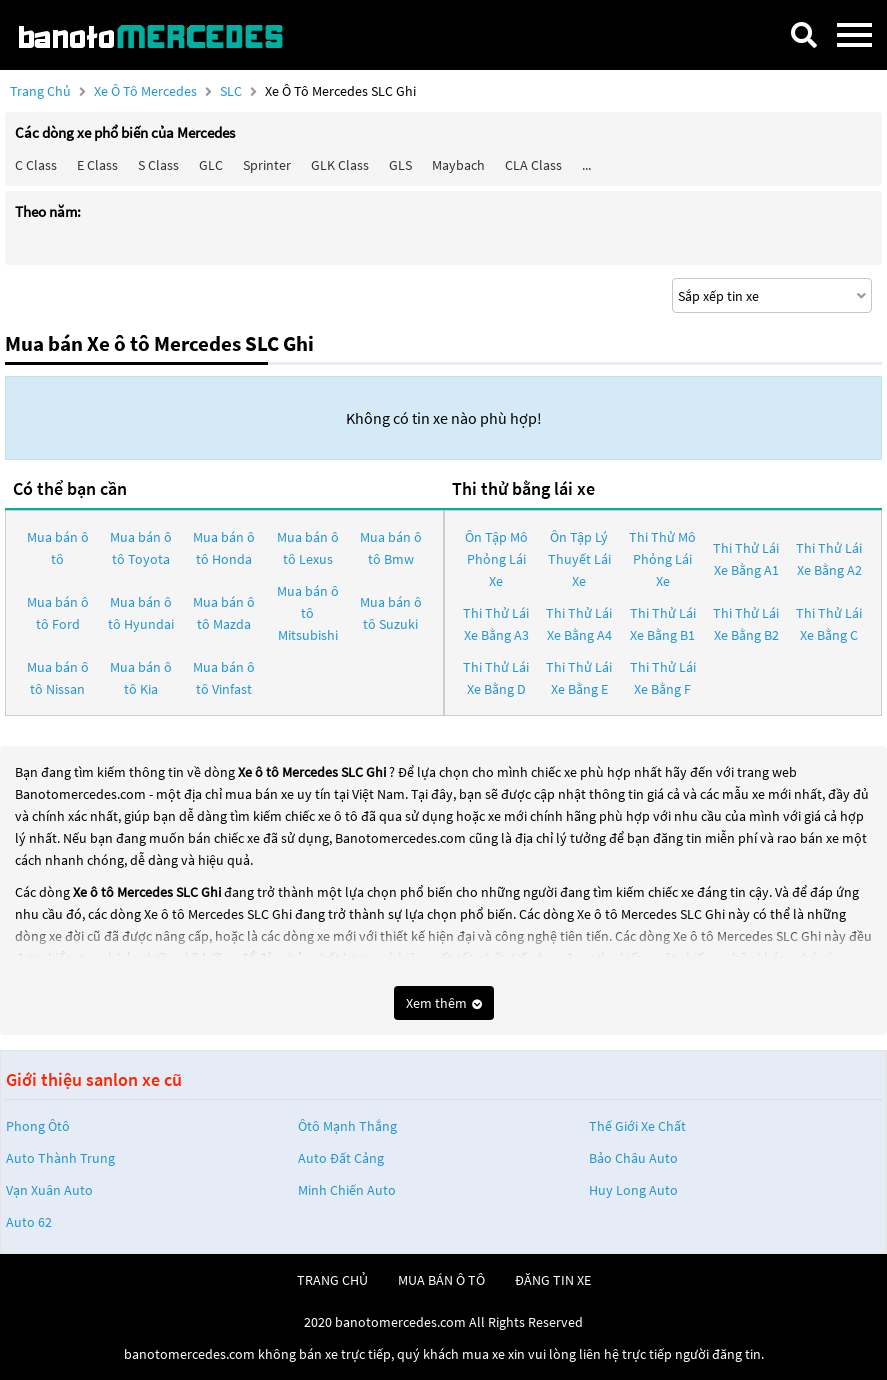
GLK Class (340, 165)
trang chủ (332, 1280)
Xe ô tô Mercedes (145, 91)
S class (158, 165)
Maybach (458, 165)
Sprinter (267, 165)
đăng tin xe (553, 1280)
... (586, 165)
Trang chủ (40, 91)
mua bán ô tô (441, 1280)
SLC (232, 91)
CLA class (533, 165)
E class (97, 165)
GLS (400, 165)
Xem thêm (444, 1003)
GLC (211, 165)
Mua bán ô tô (58, 548)
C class (36, 165)
